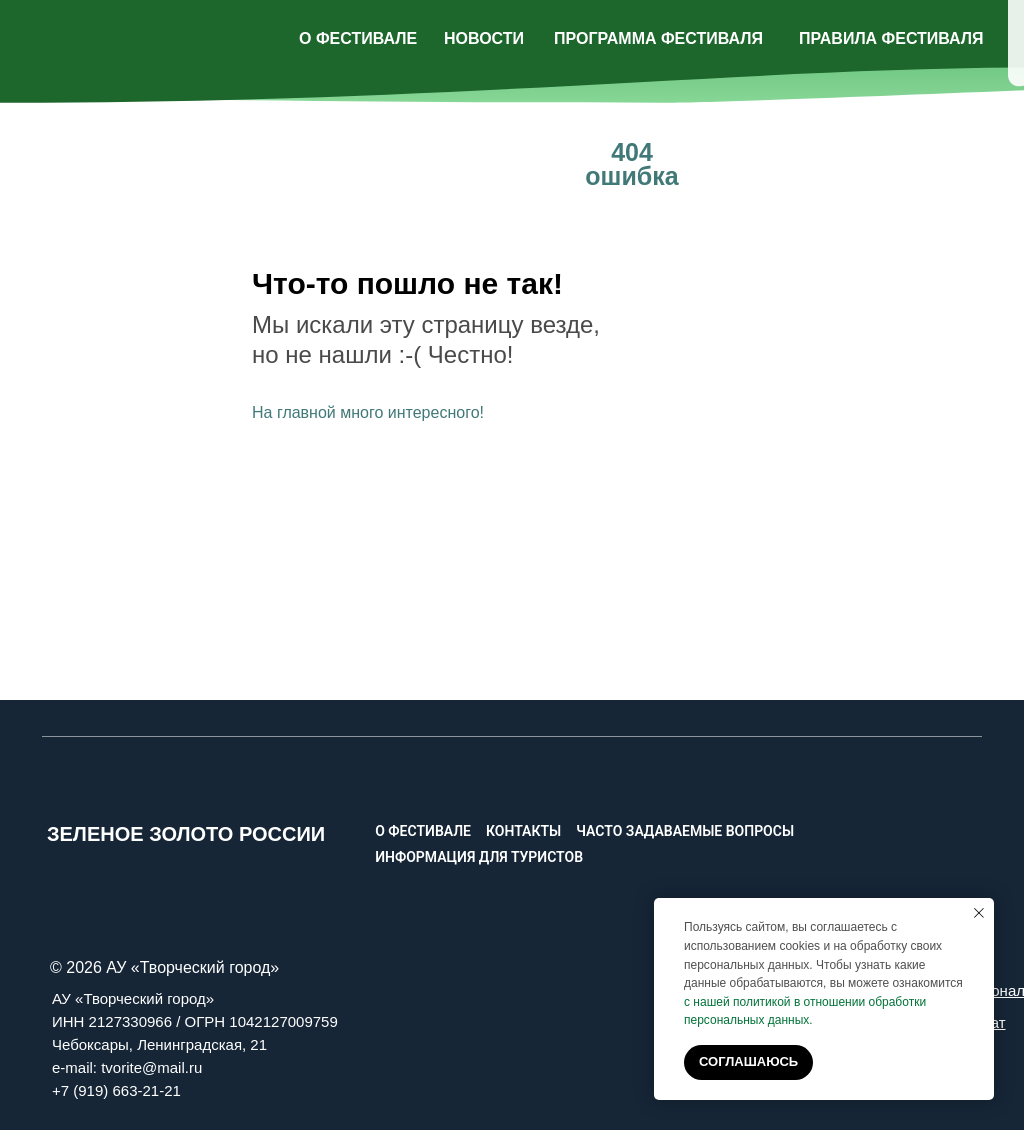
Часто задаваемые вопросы (685, 831)
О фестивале (423, 831)
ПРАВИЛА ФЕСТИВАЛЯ (891, 38)
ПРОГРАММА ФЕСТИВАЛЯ (658, 38)
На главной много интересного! (368, 412)
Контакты (523, 831)
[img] (924, 34)
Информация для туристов (479, 857)
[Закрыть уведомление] (979, 913)
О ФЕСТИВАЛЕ (358, 38)
